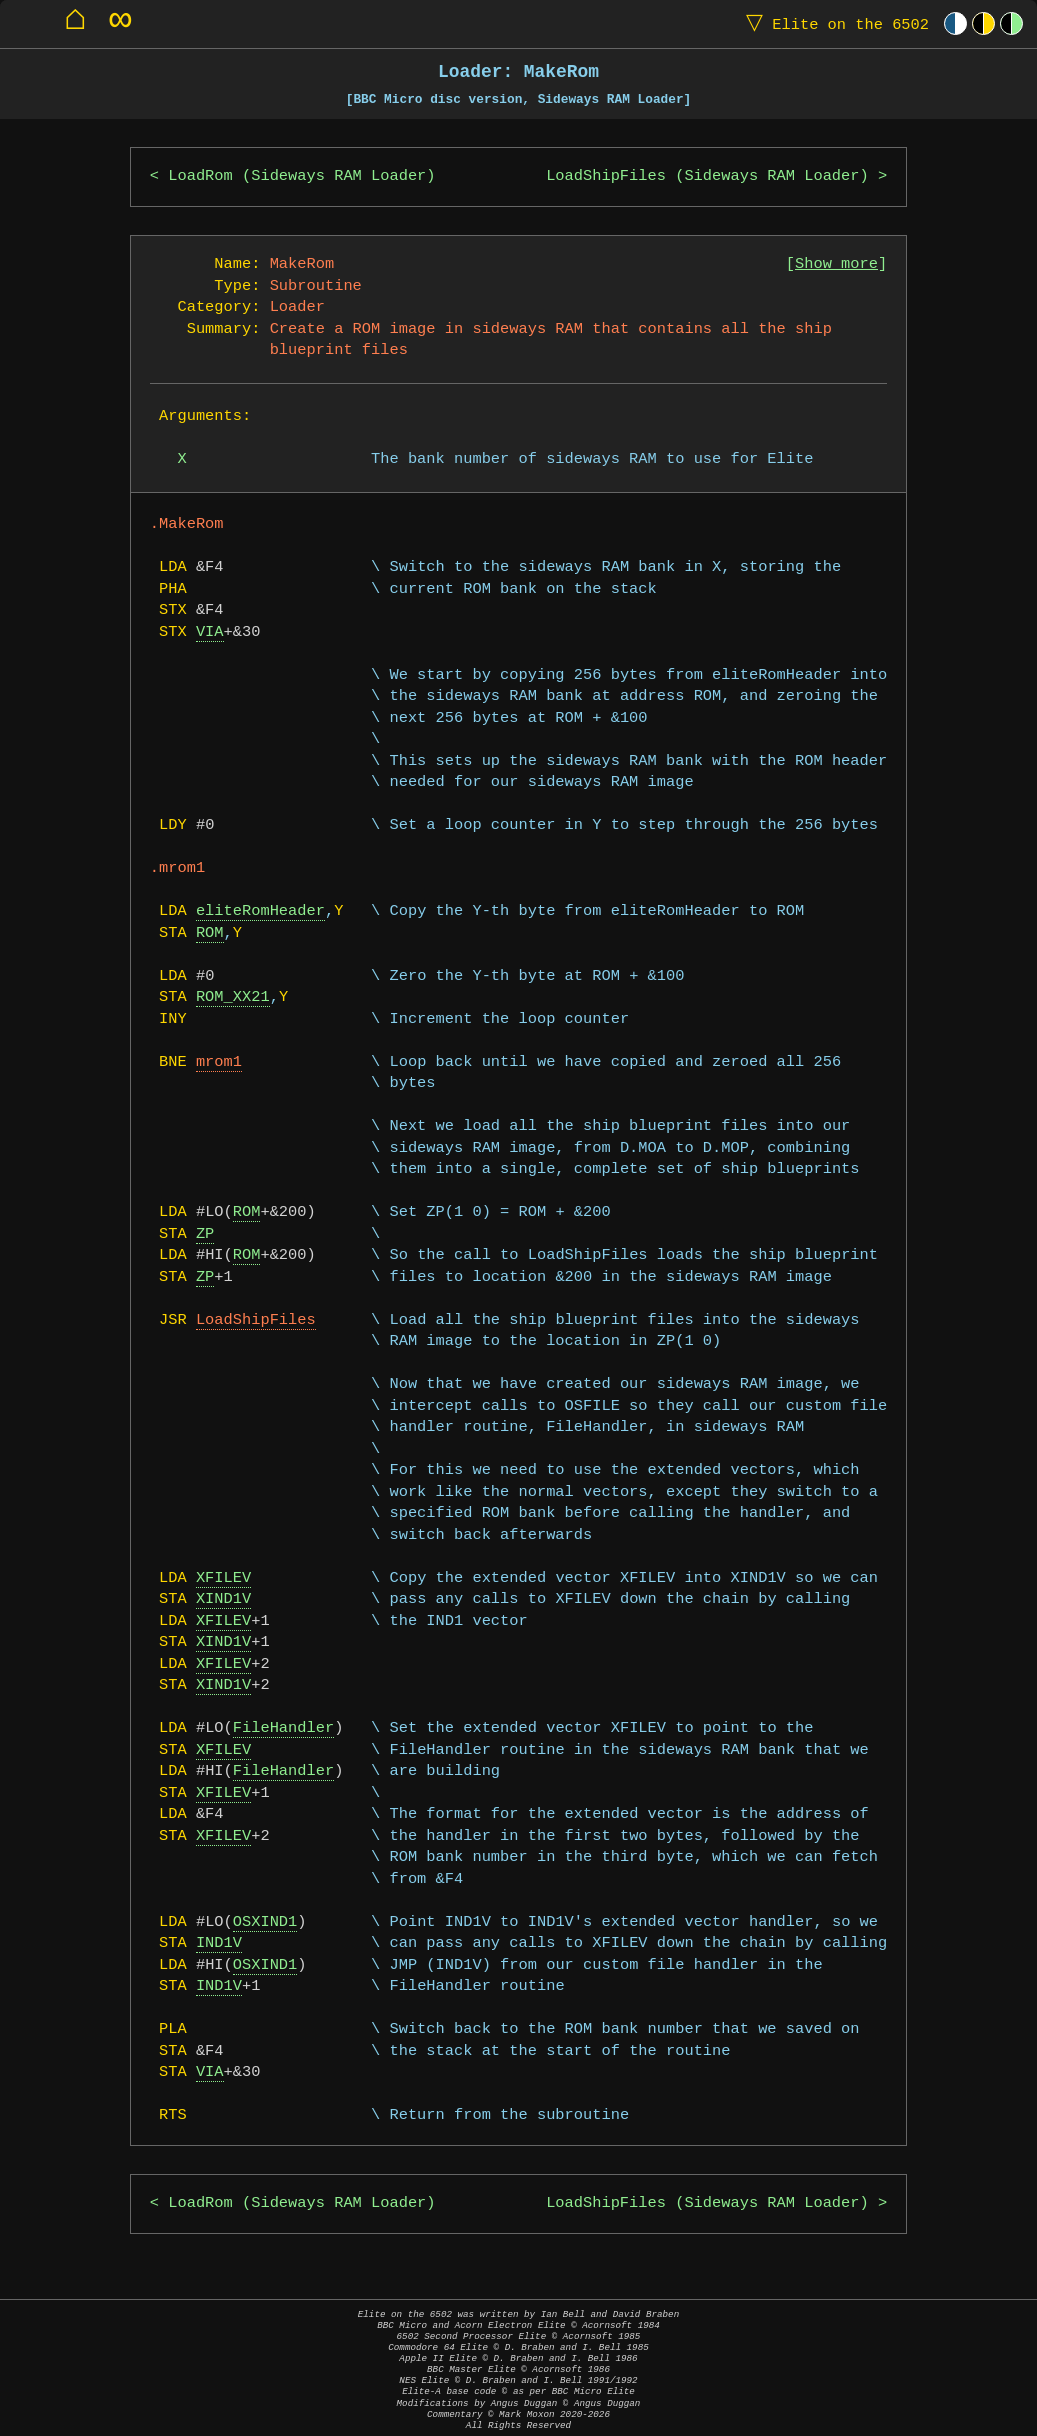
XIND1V (223, 1599)
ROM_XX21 (233, 997)
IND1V (219, 1943)
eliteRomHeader (260, 911)
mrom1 (219, 1062)
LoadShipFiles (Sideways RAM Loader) (707, 176)
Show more (836, 264)
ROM (210, 933)
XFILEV (223, 1578)
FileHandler (283, 1728)
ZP (205, 1234)
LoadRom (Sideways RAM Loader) (301, 176)
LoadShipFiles (256, 1320)
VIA (210, 632)
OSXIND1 (265, 1922)
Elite (833, 23)
